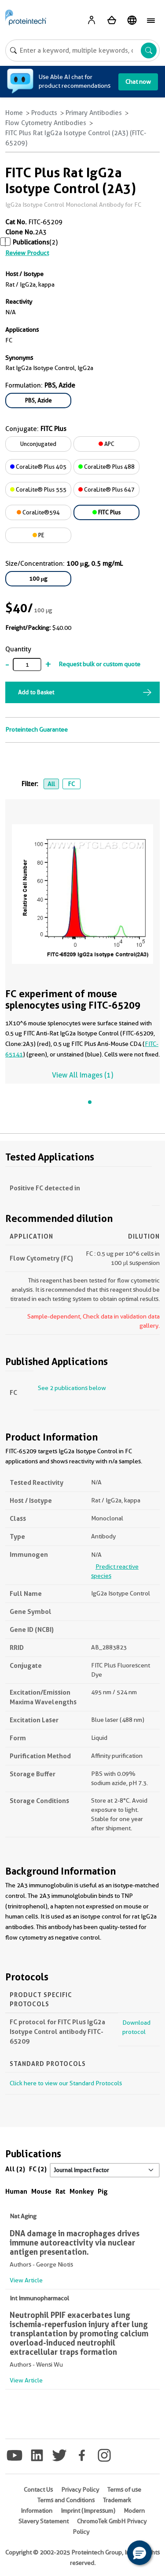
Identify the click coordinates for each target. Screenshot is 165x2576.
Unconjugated (38, 443)
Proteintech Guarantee (36, 729)
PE (38, 535)
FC (71, 783)
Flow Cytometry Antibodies (45, 123)
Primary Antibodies (94, 113)
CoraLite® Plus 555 (38, 489)
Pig (103, 2191)
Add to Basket (36, 692)
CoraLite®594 (38, 512)
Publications (31, 242)
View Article (26, 2280)
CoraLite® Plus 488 (106, 466)
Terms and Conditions (66, 2500)
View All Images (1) (82, 1075)
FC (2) (38, 2169)
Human (16, 2191)
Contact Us (38, 2489)
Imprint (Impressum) (88, 2510)
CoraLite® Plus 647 (106, 489)
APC (106, 443)
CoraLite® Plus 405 (38, 466)
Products (44, 113)
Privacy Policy (80, 2489)
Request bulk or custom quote (99, 664)
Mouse (41, 2191)
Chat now (138, 81)
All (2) (15, 2169)
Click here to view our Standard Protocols (66, 2083)
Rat (60, 2191)
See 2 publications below (72, 1387)
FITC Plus (106, 512)
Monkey (82, 2191)
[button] (139, 2552)
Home (14, 113)
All (51, 783)
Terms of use (124, 2489)
